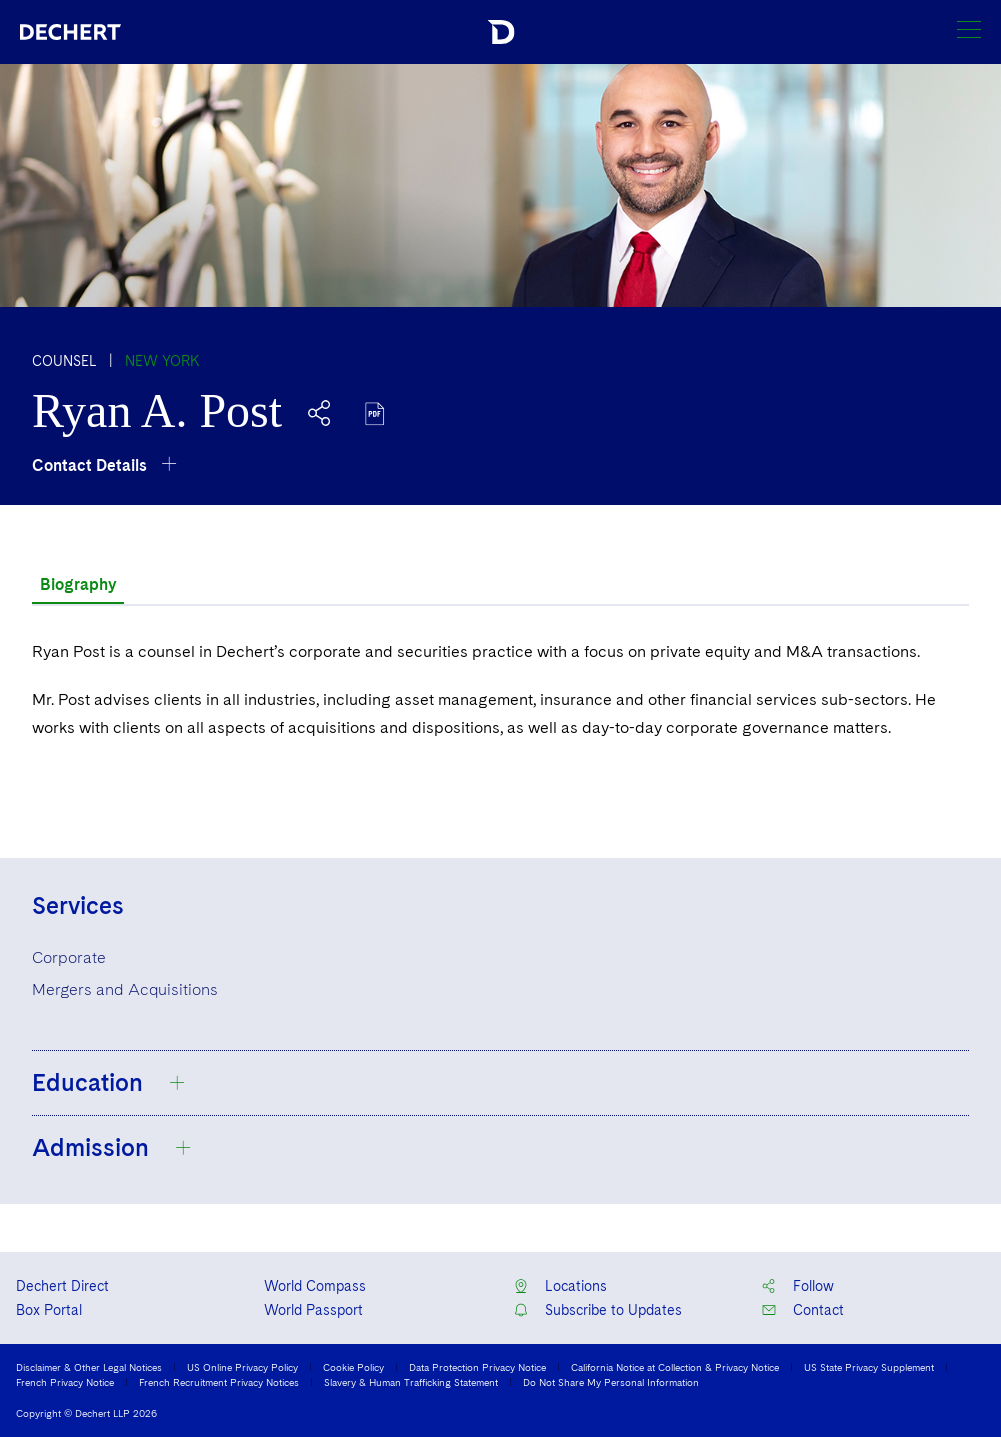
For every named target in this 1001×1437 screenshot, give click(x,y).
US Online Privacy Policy (242, 1367)
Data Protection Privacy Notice (477, 1367)
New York (162, 361)
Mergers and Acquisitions (125, 989)
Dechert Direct (62, 1286)
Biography (78, 584)
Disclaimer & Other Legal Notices (89, 1367)
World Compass (315, 1286)
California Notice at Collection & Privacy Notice (675, 1367)
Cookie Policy (353, 1367)
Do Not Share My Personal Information (611, 1382)
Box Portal (49, 1310)
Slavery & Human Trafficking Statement (411, 1382)
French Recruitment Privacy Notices (219, 1382)
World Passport (313, 1310)
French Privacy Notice (65, 1382)
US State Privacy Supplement (869, 1367)
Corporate (69, 957)
